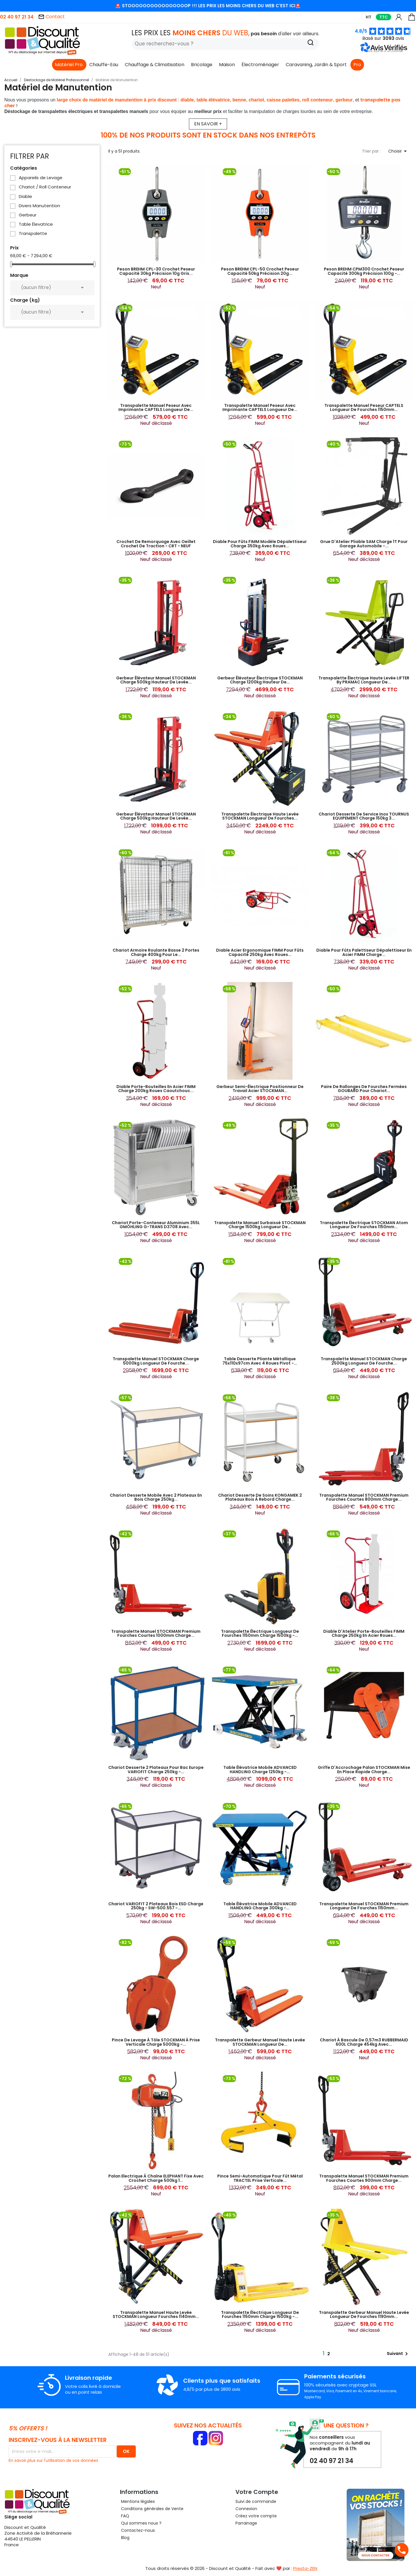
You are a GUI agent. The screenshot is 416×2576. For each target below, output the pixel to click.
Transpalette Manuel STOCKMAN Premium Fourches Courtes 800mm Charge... (363, 1497)
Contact (51, 16)
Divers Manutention (39, 206)
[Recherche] (310, 43)
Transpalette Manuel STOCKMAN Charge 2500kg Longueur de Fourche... (364, 1361)
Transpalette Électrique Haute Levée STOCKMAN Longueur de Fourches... (260, 816)
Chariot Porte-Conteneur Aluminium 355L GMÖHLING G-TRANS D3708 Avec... (156, 1225)
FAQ (124, 2516)
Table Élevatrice (36, 224)
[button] (385, 51)
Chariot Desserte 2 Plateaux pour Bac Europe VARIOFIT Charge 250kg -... (156, 1769)
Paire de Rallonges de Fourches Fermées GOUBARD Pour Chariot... (364, 1089)
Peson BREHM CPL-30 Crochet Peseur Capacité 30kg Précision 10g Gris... (156, 271)
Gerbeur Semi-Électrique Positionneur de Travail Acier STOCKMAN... (260, 1089)
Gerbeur (27, 215)
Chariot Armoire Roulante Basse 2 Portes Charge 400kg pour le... (156, 952)
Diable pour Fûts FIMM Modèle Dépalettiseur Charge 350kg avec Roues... (260, 543)
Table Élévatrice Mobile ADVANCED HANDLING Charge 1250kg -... (260, 1769)
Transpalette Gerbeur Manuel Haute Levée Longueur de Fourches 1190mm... (364, 2314)
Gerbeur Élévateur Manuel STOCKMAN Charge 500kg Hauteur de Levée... (156, 680)
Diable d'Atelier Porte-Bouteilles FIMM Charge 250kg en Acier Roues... (363, 1633)
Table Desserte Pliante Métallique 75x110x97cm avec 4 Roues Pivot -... (259, 1361)
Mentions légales (137, 2501)
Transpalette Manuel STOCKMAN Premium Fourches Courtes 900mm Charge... (363, 2178)
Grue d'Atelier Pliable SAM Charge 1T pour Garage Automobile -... (364, 543)
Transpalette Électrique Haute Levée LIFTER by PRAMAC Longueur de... (363, 680)
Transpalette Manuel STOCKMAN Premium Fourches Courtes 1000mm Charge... (155, 1633)
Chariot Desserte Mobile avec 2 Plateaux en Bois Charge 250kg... (156, 1497)
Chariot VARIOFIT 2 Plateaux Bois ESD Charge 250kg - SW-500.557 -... (155, 1906)
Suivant (398, 2353)
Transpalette (33, 233)
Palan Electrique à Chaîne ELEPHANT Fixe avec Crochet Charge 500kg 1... (156, 2178)
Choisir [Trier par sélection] (398, 151)
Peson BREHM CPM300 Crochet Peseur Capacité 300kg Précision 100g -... (364, 271)
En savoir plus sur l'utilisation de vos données (53, 2460)
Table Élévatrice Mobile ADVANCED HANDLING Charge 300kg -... (260, 1906)
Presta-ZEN (305, 2568)
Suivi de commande (255, 2501)
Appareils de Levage (40, 178)
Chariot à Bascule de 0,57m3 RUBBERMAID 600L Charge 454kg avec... (364, 2042)
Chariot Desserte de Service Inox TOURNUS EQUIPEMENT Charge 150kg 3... (364, 816)
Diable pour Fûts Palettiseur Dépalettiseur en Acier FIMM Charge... (364, 952)
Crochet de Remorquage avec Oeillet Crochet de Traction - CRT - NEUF (156, 543)
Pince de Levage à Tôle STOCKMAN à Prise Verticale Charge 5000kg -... (156, 2042)
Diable (25, 196)
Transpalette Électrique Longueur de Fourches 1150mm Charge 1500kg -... (260, 1633)
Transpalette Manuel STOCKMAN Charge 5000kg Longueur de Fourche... (156, 1361)
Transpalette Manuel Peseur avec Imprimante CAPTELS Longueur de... (155, 407)
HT (368, 17)
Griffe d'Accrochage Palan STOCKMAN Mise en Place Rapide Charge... (364, 1769)
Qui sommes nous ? (140, 2523)
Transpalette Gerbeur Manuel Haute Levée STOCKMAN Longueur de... (260, 2042)
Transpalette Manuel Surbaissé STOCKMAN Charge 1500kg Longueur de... (260, 1225)
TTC (383, 17)
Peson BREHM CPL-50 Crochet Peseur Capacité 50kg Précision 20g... (260, 271)
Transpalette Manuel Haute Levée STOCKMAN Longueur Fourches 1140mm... (156, 2314)
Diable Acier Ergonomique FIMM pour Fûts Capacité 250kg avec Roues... (260, 952)
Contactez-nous (137, 2530)
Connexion (246, 2509)
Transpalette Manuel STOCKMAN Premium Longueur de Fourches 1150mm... (363, 1906)
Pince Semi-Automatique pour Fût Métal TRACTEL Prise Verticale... (260, 2178)
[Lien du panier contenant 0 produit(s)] (411, 19)
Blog (124, 2537)
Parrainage (246, 2523)
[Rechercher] (225, 44)
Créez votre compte (256, 2516)
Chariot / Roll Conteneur (45, 187)
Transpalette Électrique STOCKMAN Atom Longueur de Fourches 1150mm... (364, 1225)
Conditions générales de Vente (151, 2509)
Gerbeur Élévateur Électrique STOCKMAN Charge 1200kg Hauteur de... (260, 680)
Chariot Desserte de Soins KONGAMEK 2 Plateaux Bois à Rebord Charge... (260, 1497)
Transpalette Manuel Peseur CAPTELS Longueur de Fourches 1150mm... (363, 407)
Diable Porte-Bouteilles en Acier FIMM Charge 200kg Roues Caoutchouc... (156, 1089)
